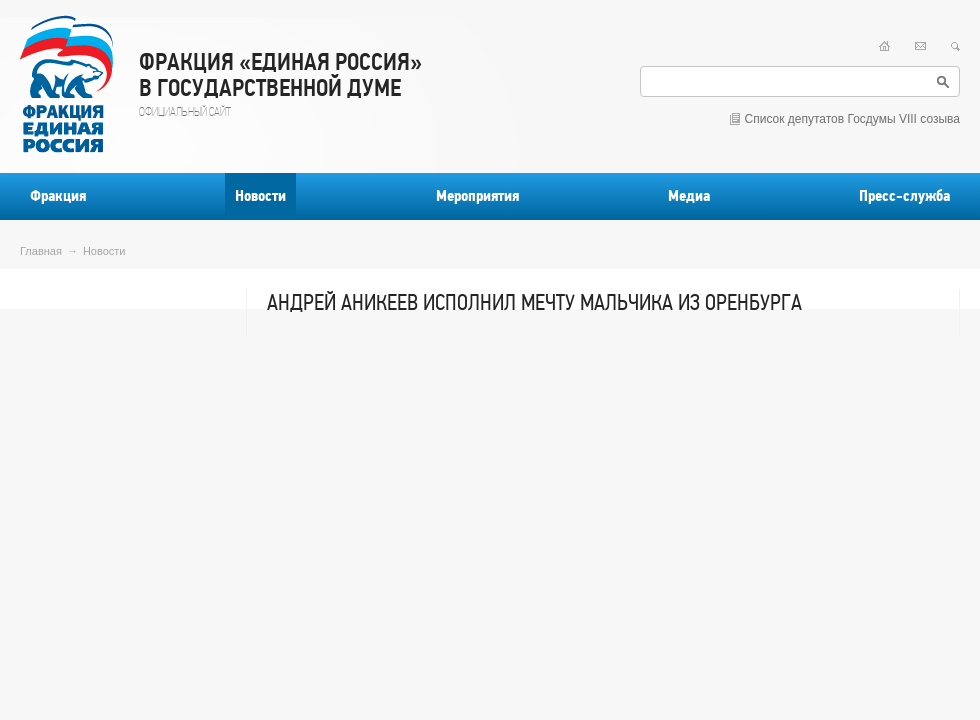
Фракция (58, 196)
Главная (41, 251)
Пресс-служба (904, 196)
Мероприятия (477, 196)
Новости (260, 196)
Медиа (689, 196)
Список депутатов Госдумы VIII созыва (852, 119)
